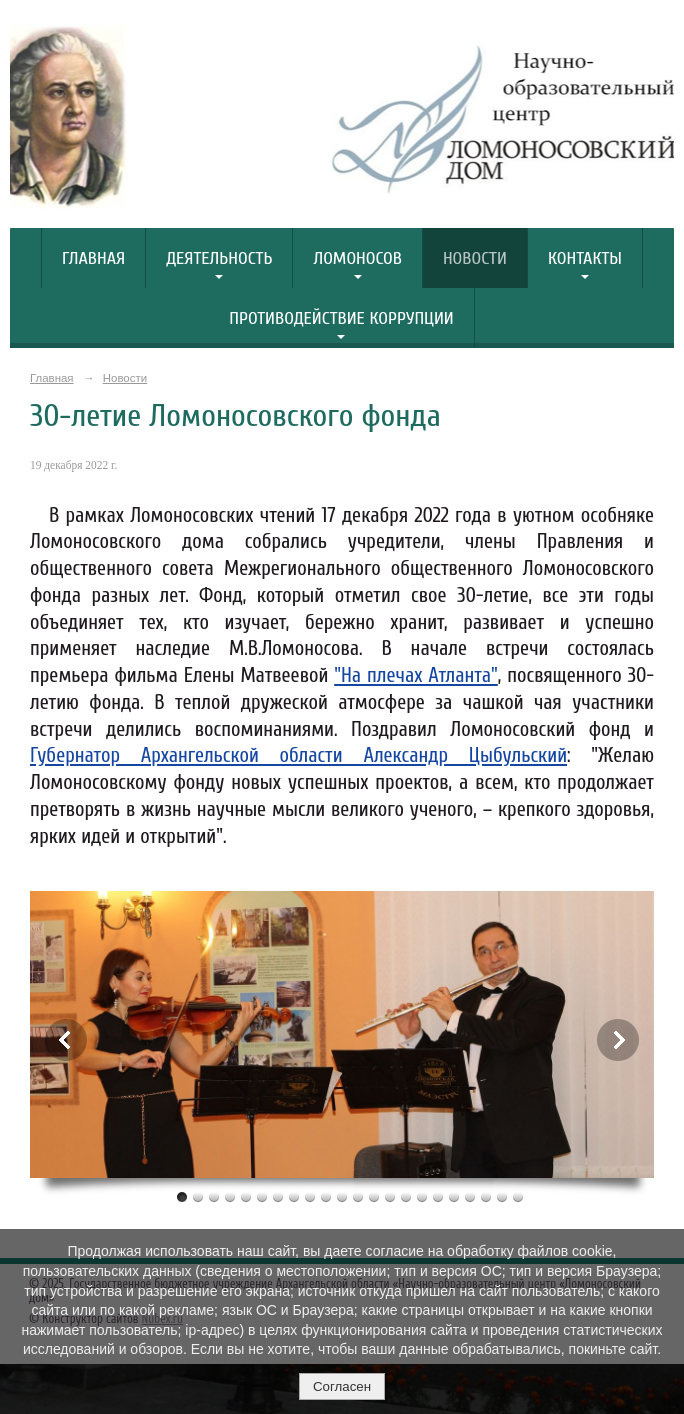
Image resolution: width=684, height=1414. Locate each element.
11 (342, 1196)
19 (470, 1196)
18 (454, 1196)
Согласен (342, 1386)
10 (326, 1196)
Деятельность (219, 258)
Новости (475, 258)
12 (358, 1196)
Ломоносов (357, 258)
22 (518, 1196)
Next (618, 1040)
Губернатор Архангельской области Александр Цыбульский (298, 755)
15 (406, 1196)
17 (438, 1196)
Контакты (585, 258)
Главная (93, 258)
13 (374, 1196)
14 (390, 1196)
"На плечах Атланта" (416, 675)
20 (486, 1196)
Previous (66, 1040)
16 (422, 1196)
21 (502, 1196)
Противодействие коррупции (341, 318)
